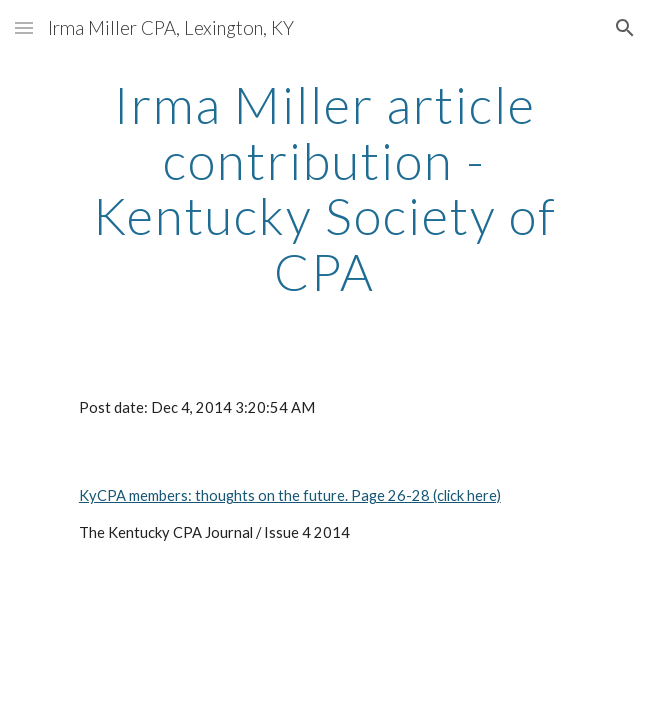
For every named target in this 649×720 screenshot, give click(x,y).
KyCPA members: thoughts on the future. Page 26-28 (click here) (290, 495)
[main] (324, 188)
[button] (24, 27)
